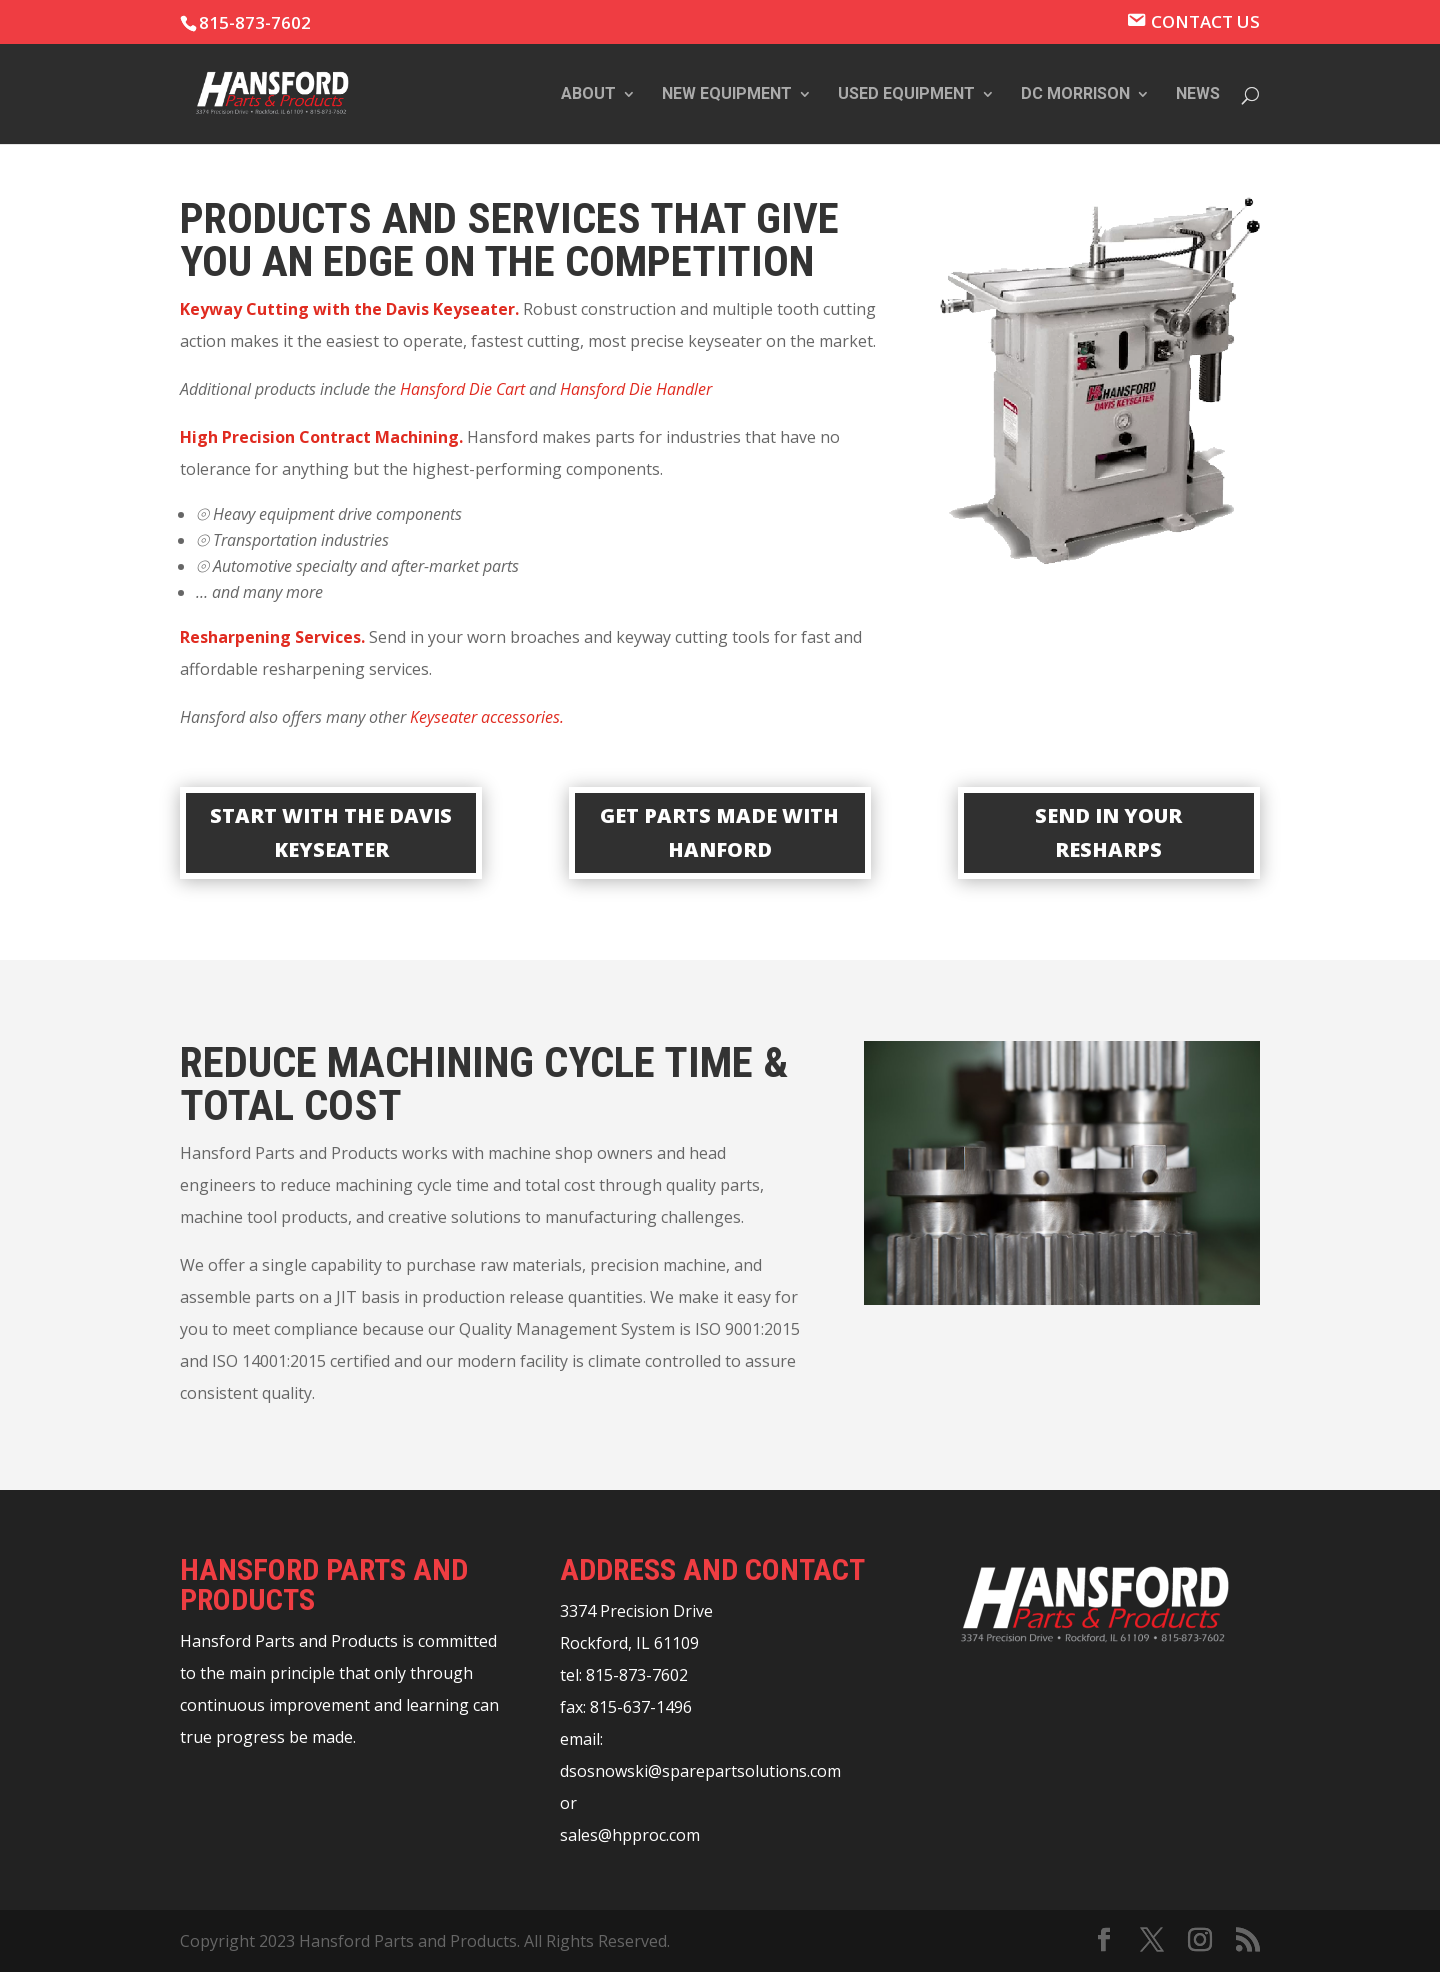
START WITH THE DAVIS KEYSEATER (331, 832)
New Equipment (727, 95)
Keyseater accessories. (487, 717)
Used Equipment (906, 95)
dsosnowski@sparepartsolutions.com (700, 1771)
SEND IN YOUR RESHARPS (1108, 832)
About (588, 95)
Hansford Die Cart (462, 389)
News (1198, 95)
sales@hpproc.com (630, 1835)
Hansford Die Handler (636, 389)
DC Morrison (1075, 95)
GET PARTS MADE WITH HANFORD (719, 832)
